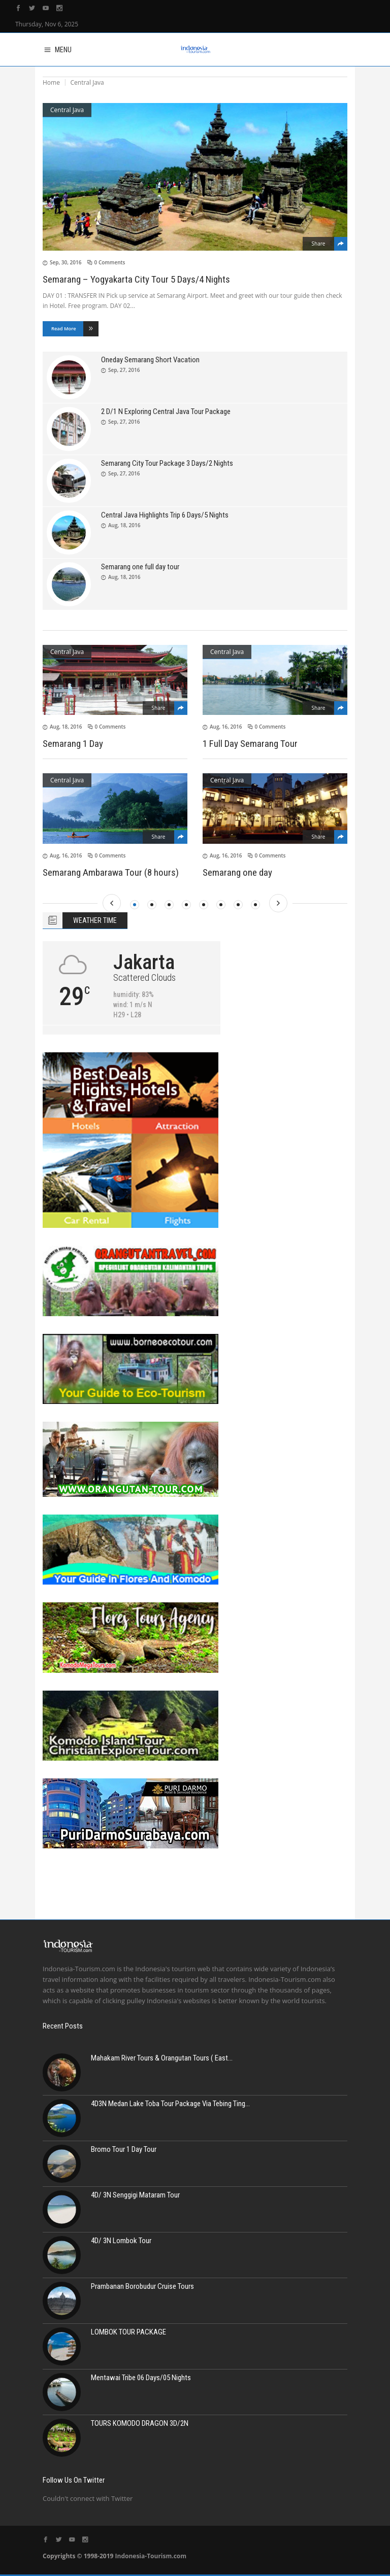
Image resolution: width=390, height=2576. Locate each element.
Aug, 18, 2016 (124, 525)
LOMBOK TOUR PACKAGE (128, 2332)
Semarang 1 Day (73, 743)
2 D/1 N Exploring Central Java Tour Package (166, 411)
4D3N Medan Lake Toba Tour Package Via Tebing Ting (168, 2103)
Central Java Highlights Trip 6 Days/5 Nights (165, 515)
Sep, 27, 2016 (124, 369)
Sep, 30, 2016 (65, 262)
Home (51, 82)
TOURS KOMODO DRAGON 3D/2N (139, 2423)
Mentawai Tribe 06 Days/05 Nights (141, 2377)
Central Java (67, 110)
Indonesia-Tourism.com (151, 2556)
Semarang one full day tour (140, 566)
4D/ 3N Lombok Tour (121, 2240)
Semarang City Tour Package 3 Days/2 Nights (167, 463)
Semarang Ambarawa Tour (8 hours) (111, 872)
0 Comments (109, 262)
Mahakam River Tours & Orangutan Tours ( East (159, 2058)
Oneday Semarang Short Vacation (150, 359)
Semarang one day (237, 872)
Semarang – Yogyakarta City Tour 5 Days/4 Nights (136, 279)
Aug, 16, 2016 (226, 726)
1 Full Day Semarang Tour (250, 743)
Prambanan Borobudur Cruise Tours (142, 2286)
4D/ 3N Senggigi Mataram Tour (135, 2195)
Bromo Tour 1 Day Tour (123, 2149)
